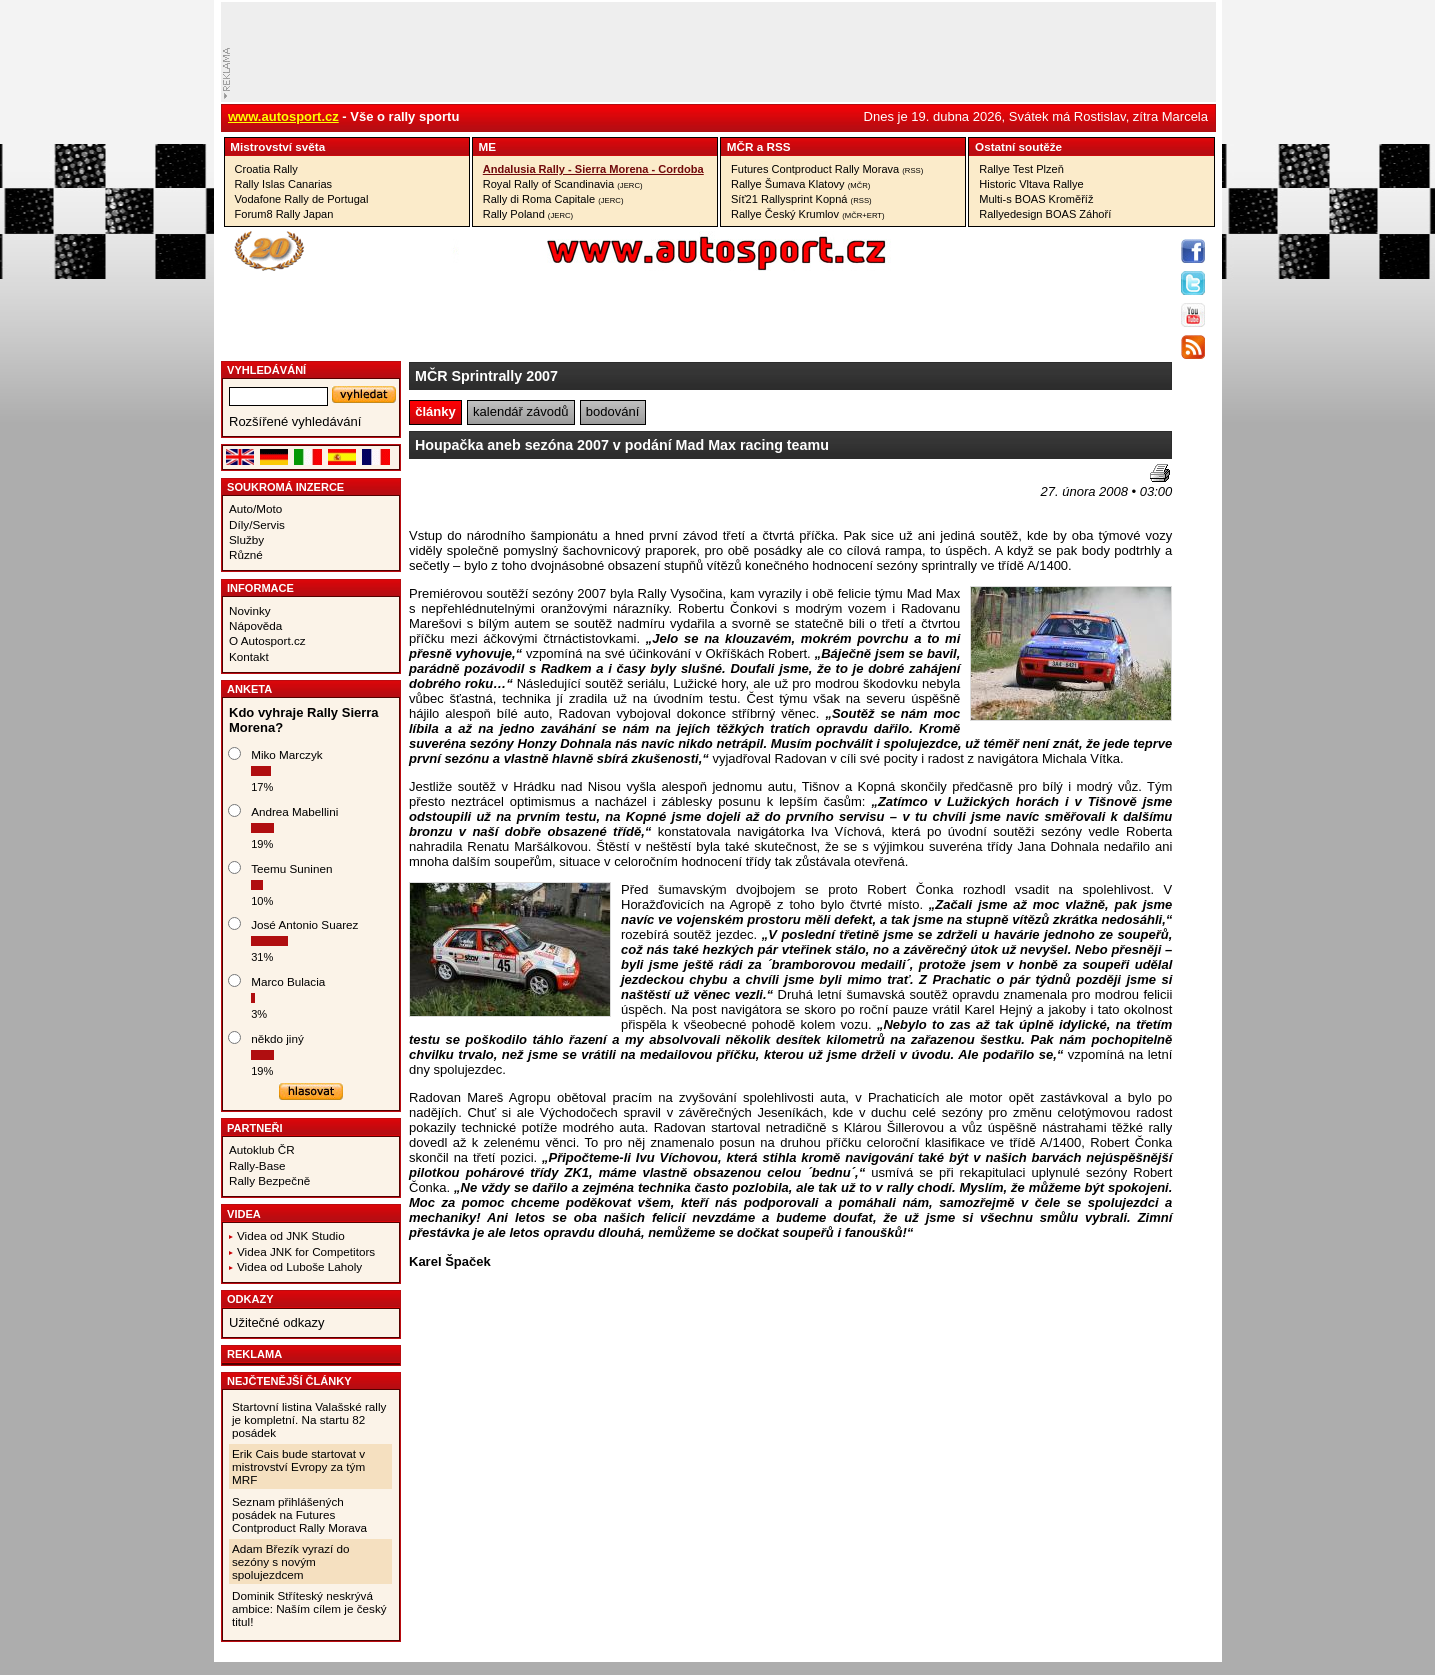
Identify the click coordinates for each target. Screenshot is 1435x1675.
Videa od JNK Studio (291, 1235)
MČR (740, 146)
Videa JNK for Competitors (306, 1251)
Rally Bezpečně (269, 1180)
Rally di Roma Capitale (553, 199)
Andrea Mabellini (294, 811)
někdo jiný (277, 1038)
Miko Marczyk (286, 754)
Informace (260, 588)
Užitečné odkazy (276, 1322)
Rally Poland (528, 214)
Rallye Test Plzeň (1021, 169)
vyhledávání (266, 370)
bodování (613, 411)
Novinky (250, 610)
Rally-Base (257, 1165)
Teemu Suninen (291, 868)
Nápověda (255, 625)
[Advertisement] (526, 494)
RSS (778, 146)
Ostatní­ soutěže (1018, 146)
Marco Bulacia (288, 981)
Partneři (255, 1128)
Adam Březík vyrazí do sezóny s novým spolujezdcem (291, 1561)
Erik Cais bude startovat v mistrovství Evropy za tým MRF (298, 1466)
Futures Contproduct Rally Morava (827, 169)
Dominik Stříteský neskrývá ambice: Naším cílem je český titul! (309, 1608)
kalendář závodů (520, 411)
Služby (246, 539)
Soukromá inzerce (285, 487)
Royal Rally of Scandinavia (563, 184)
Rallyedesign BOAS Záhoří (1045, 214)
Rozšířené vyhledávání (295, 421)
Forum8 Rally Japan (284, 214)
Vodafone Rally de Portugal (302, 199)
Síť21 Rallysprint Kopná (801, 199)
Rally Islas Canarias (284, 184)
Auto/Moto (255, 508)
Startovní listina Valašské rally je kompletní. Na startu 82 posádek (309, 1419)
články (435, 411)
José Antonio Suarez (304, 924)
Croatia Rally (266, 169)
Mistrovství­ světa (277, 146)
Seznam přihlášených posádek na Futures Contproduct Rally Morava (299, 1514)
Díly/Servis (257, 524)
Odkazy (250, 1299)
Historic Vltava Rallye (1031, 184)
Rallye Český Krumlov (808, 214)
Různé (246, 554)
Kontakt (249, 656)
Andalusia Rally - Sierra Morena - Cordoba (593, 169)
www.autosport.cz (283, 116)
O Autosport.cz (267, 640)
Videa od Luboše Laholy (299, 1266)
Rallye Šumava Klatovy (800, 184)
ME (488, 146)
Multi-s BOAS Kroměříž (1036, 199)
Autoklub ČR (262, 1149)
